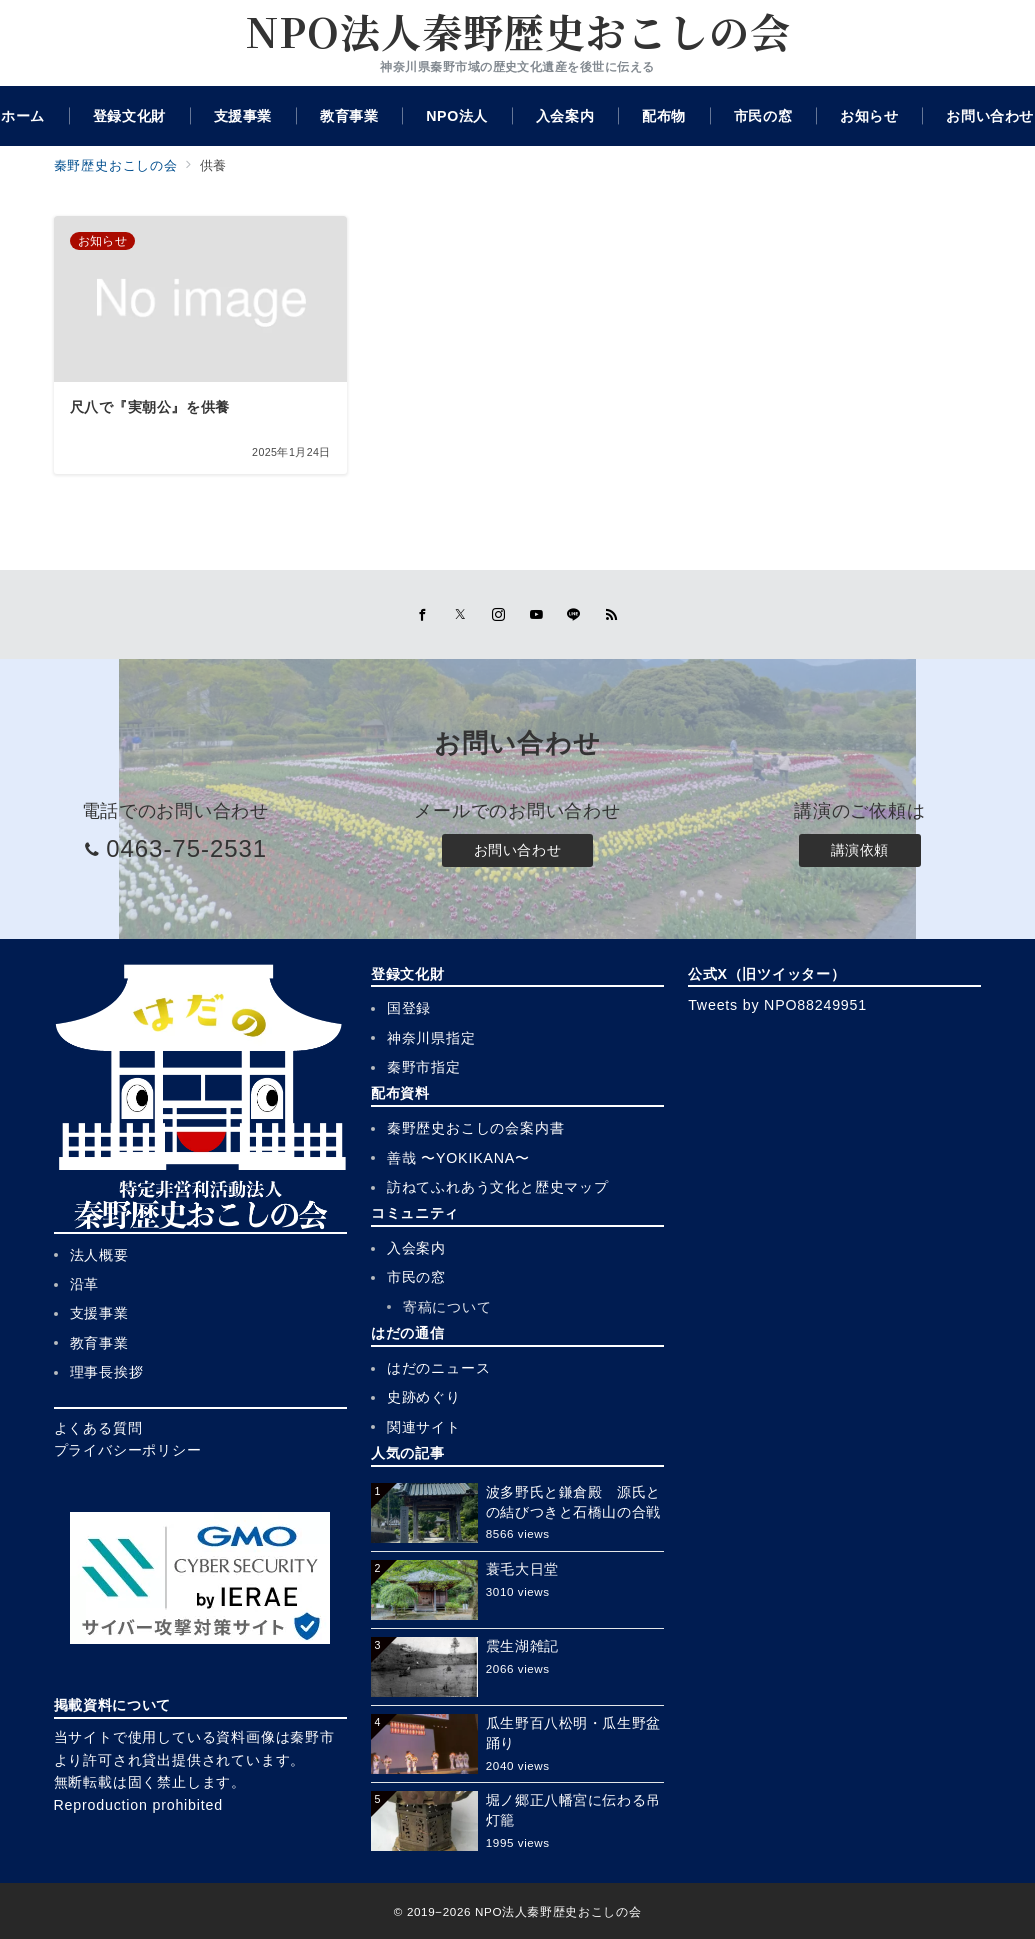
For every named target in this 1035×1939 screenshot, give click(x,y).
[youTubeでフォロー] (537, 615)
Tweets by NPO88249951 (777, 1005)
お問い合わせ (517, 850)
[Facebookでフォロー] (423, 615)
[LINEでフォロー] (574, 615)
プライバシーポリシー (128, 1450)
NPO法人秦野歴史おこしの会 (518, 31)
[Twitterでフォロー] (461, 615)
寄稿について (447, 1307)
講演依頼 (860, 850)
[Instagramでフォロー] (499, 615)
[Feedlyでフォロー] (612, 615)
